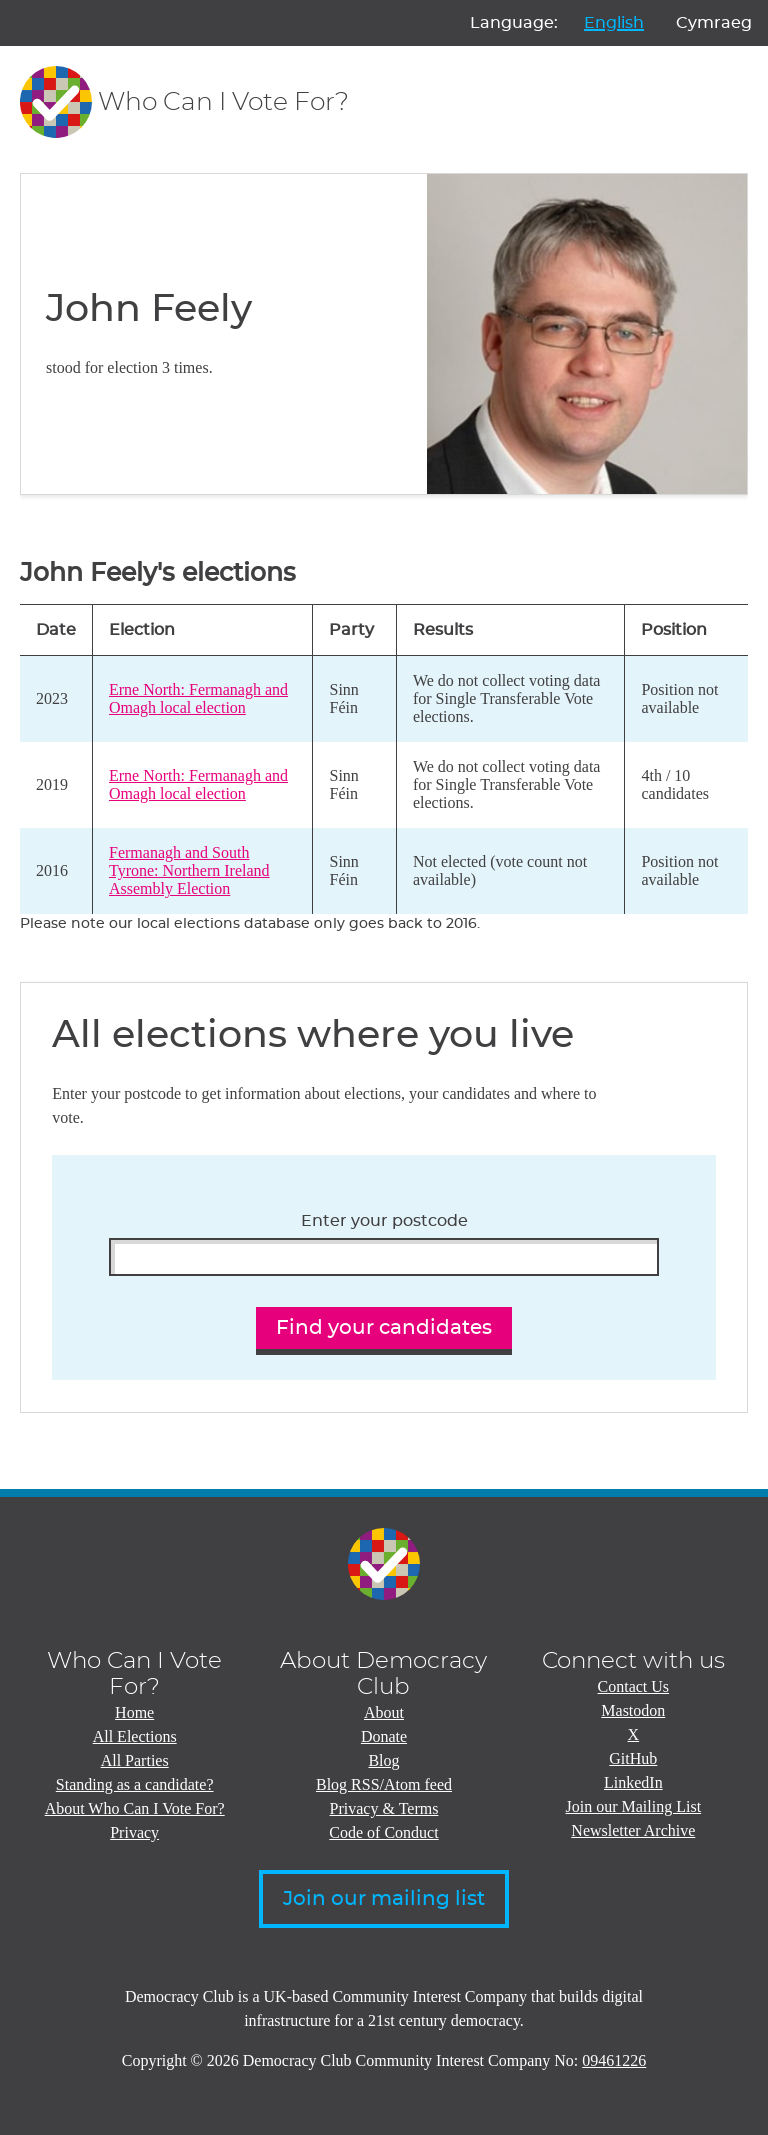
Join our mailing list (384, 1899)
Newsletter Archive (633, 1830)
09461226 (614, 2060)
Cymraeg (714, 23)
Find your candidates (384, 1328)
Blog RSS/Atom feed (384, 1784)
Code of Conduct (383, 1832)
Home (134, 1712)
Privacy (134, 1832)
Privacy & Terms (384, 1808)
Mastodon (633, 1710)
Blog (383, 1760)
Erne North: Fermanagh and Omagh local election (198, 698)
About (384, 1712)
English (614, 23)
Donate (384, 1736)
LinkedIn (633, 1782)
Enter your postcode (384, 1221)
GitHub (633, 1758)
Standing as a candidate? (135, 1784)
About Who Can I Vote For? (135, 1808)
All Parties (135, 1760)
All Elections (135, 1736)
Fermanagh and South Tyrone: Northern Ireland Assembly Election (189, 870)
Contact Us (634, 1686)
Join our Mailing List (634, 1806)
